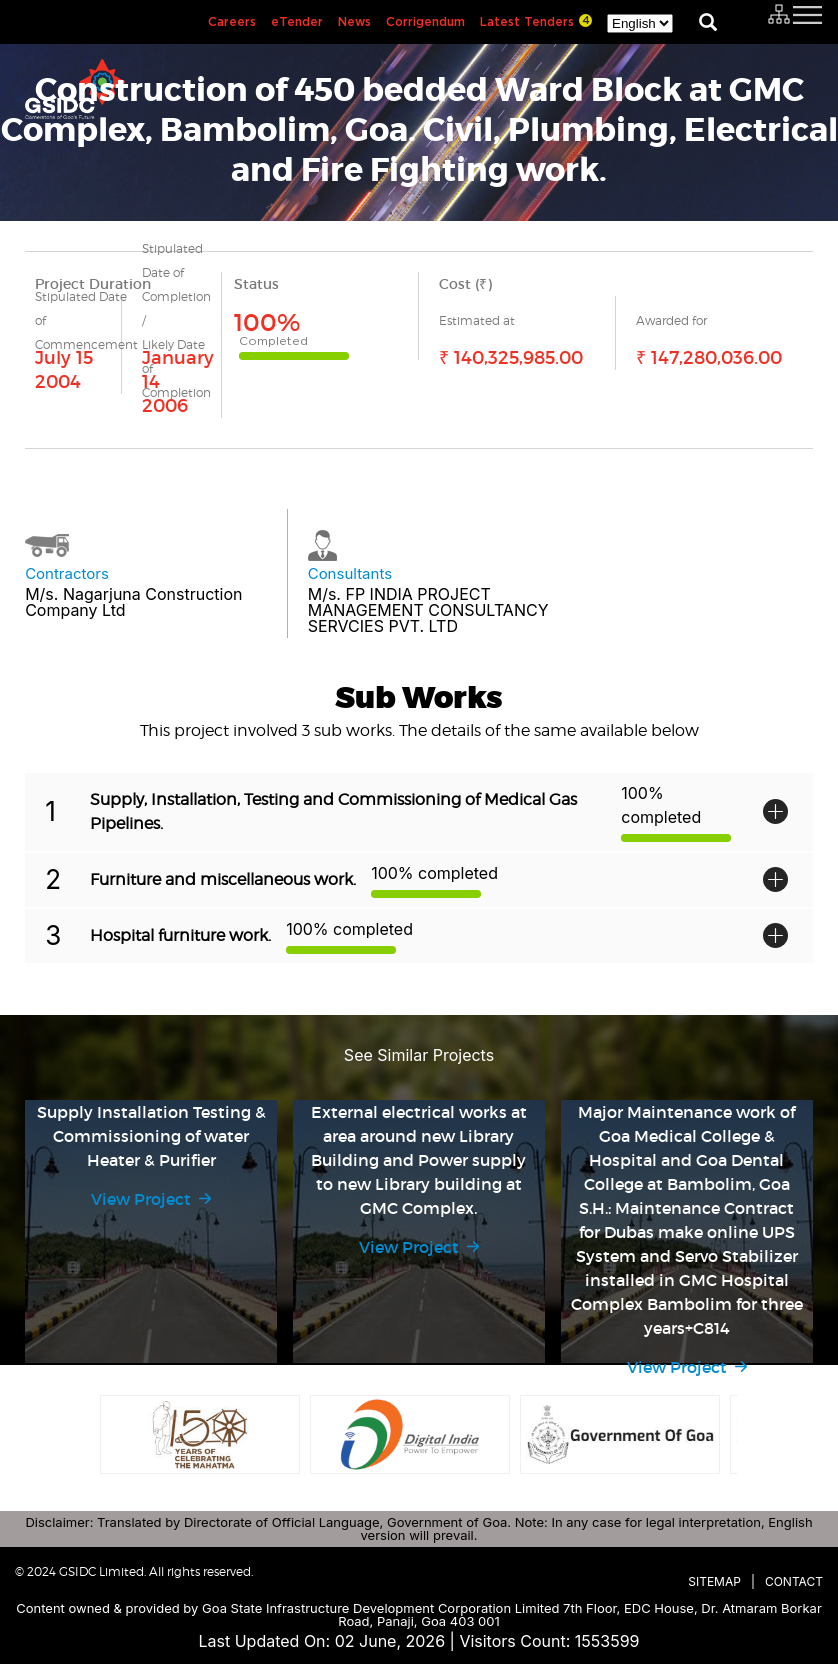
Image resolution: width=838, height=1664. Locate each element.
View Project (141, 1199)
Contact (794, 1581)
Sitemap (714, 1581)
